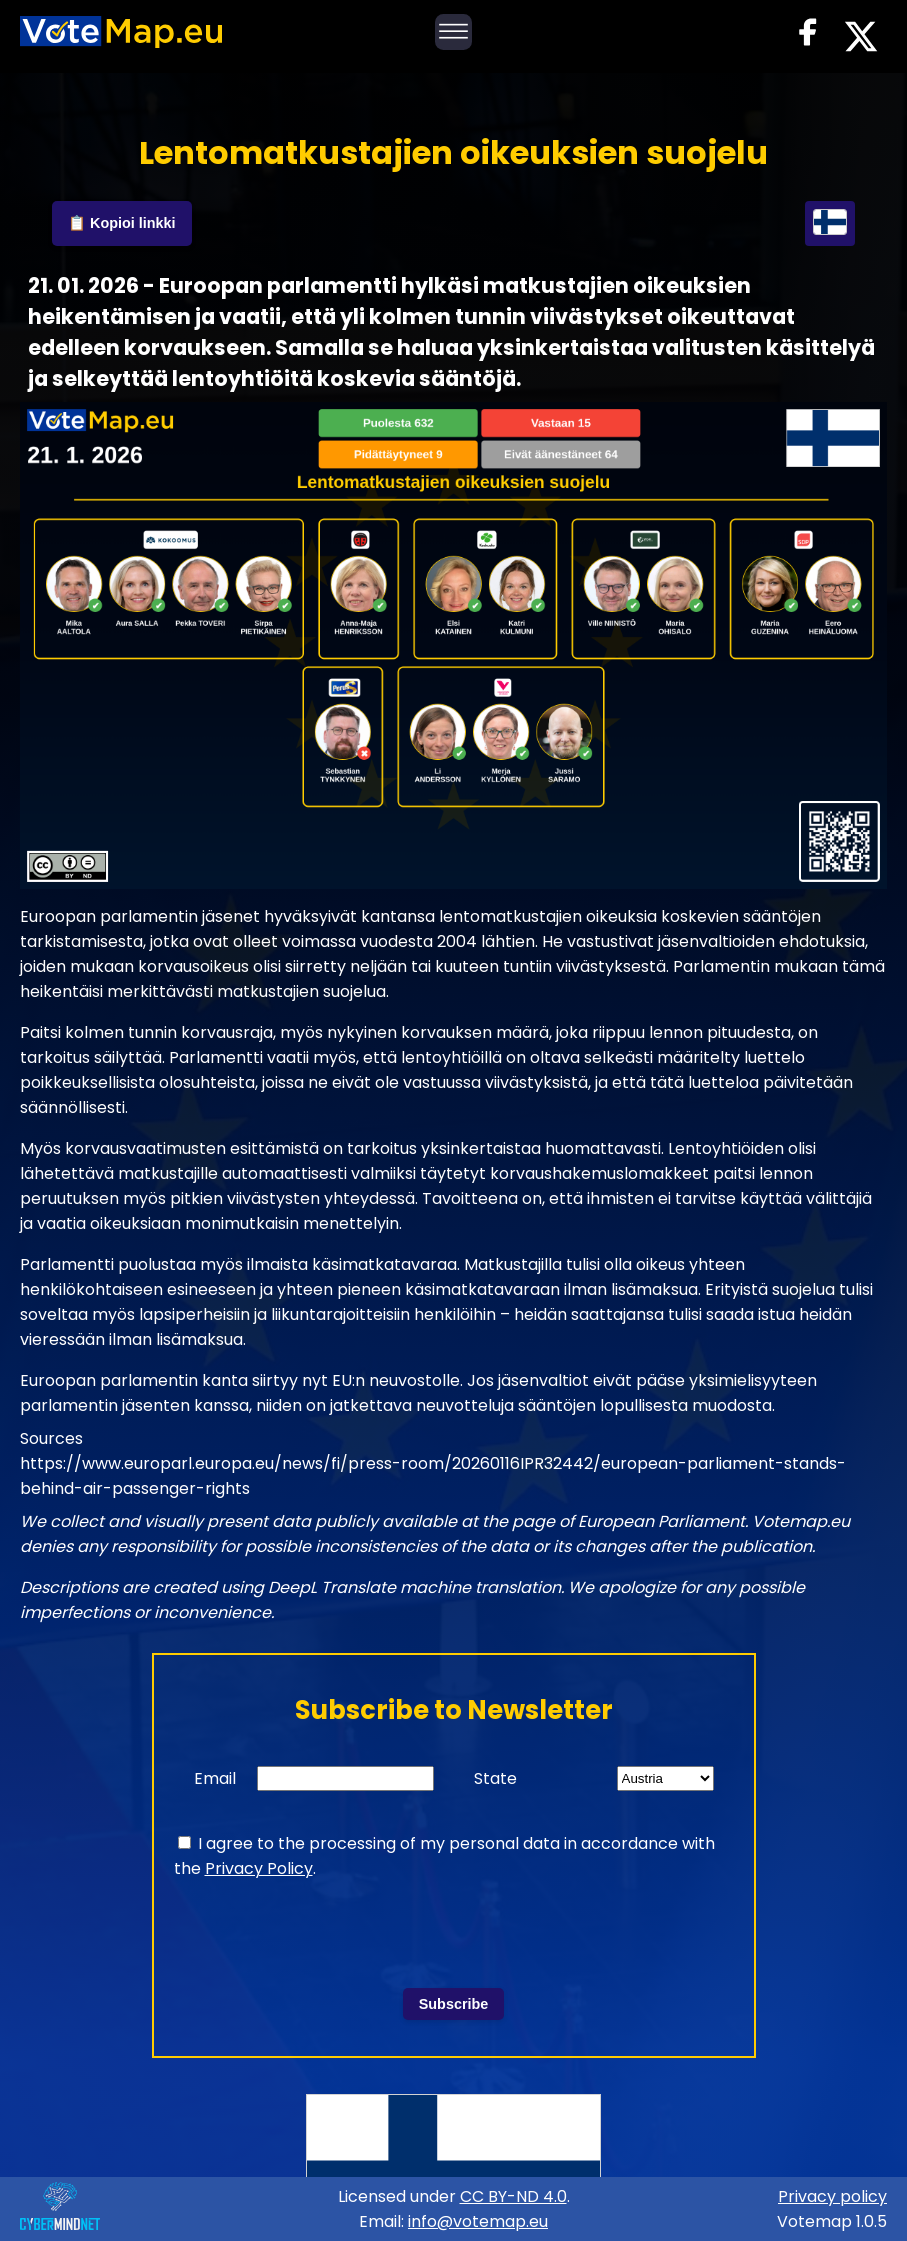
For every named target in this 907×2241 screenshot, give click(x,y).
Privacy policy (832, 2196)
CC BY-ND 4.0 (513, 2196)
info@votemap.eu (478, 2221)
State (495, 1778)
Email (215, 1778)
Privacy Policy (259, 1868)
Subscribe (454, 2004)
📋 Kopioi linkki (122, 223)
